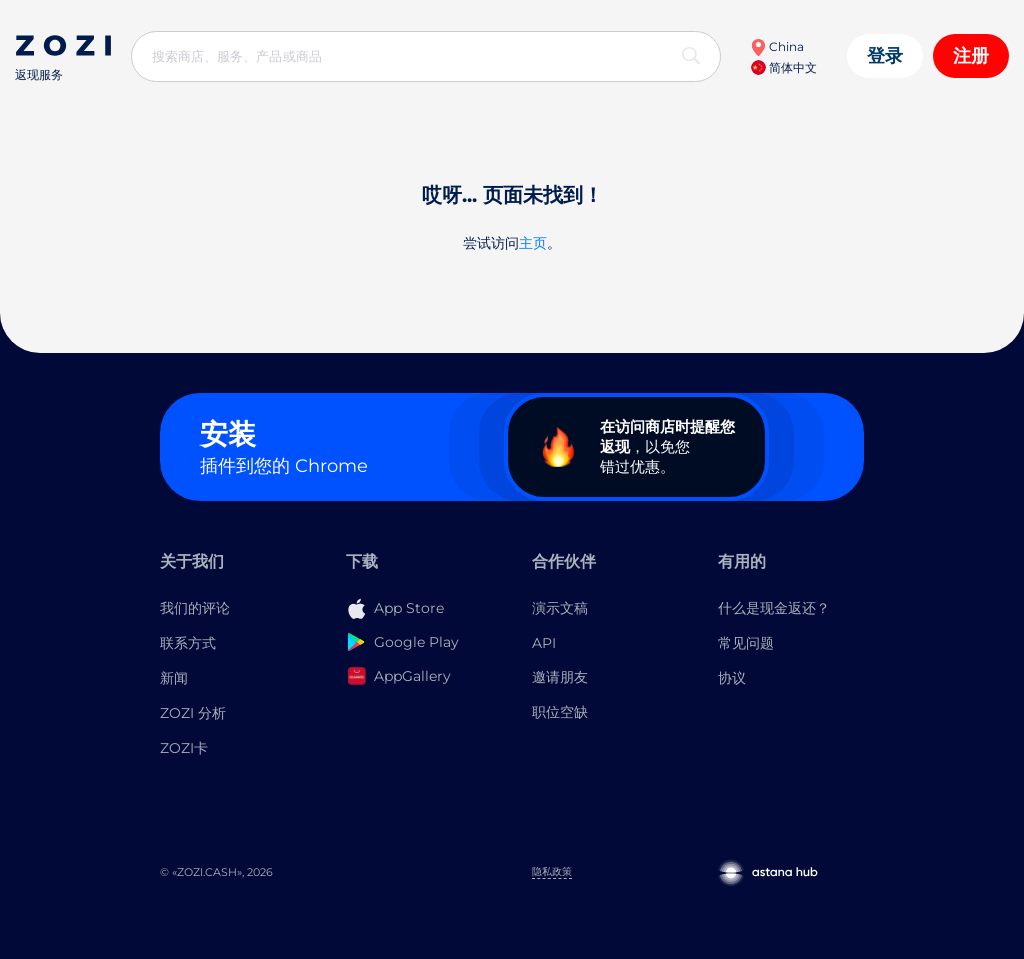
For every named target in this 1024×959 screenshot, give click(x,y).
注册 (971, 56)
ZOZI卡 (184, 748)
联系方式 (188, 643)
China (777, 46)
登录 (885, 56)
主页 (533, 243)
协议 (732, 678)
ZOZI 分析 (193, 713)
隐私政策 (552, 871)
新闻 (174, 678)
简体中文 (784, 67)
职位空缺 (560, 712)
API (544, 643)
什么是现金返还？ (774, 608)
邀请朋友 (560, 677)
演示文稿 (560, 608)
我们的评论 (195, 608)
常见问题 (746, 643)
